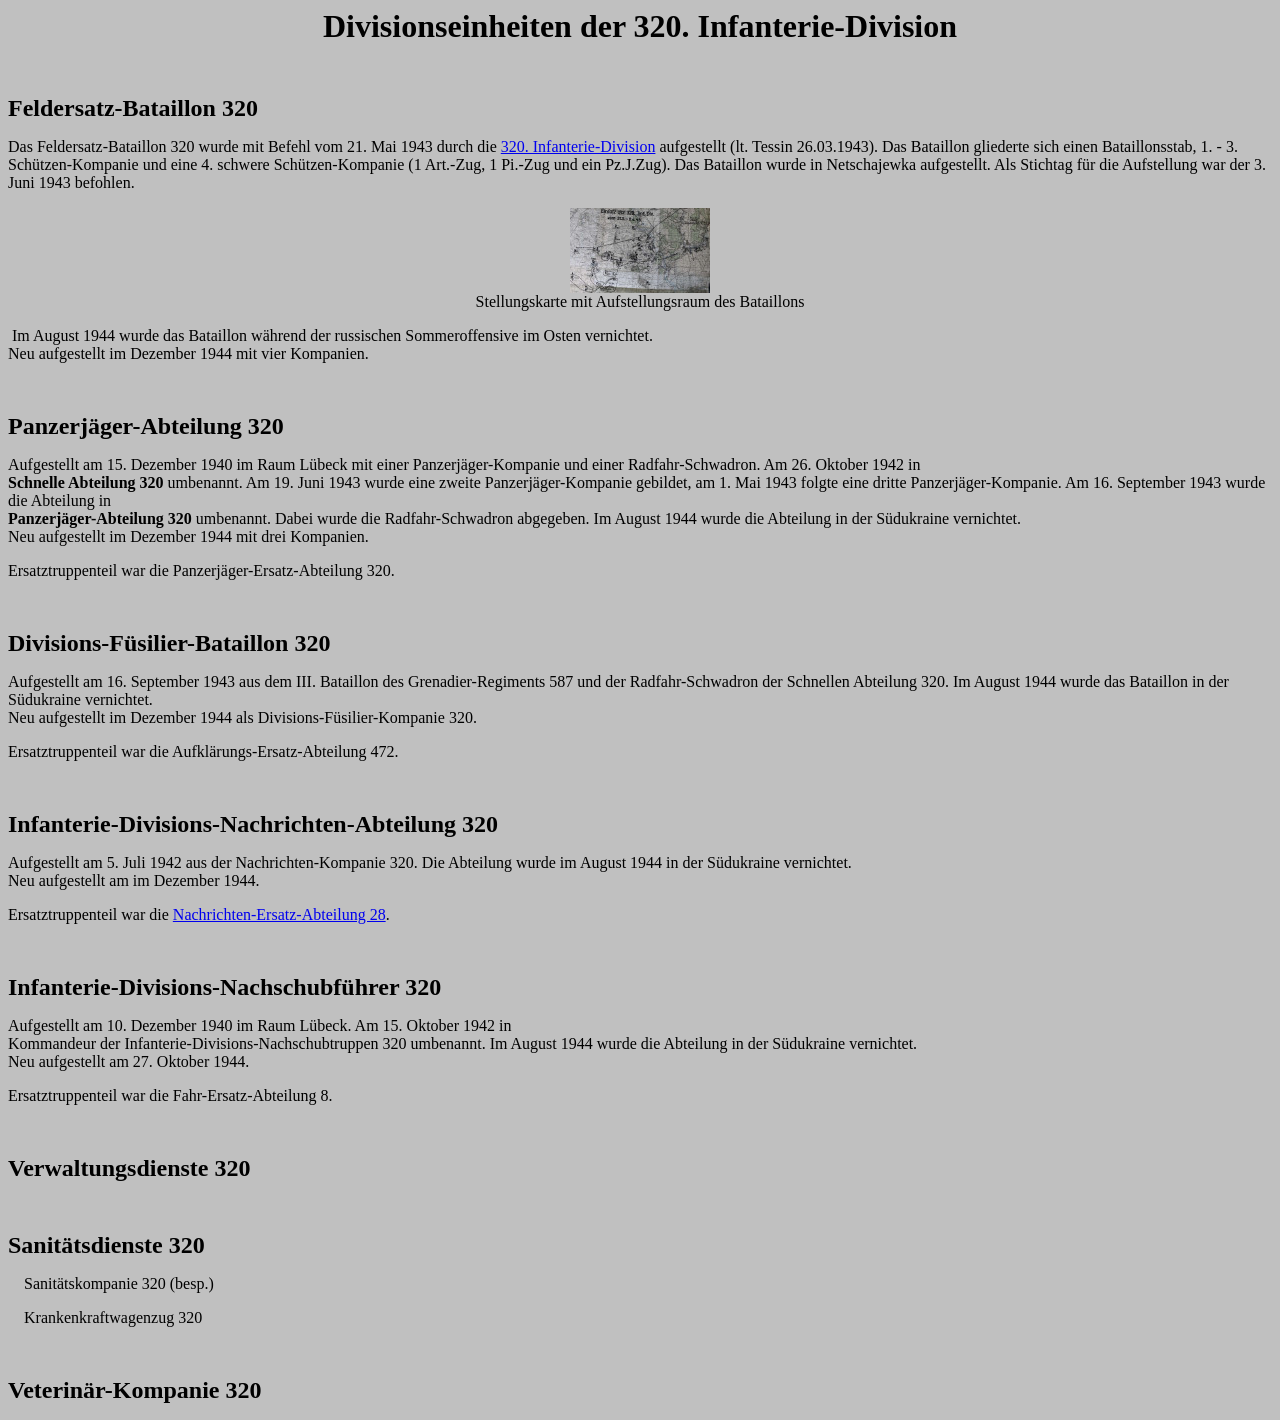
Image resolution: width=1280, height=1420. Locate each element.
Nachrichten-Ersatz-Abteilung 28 (279, 914)
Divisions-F (66, 643)
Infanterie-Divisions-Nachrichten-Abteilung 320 (253, 824)
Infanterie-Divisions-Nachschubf (174, 987)
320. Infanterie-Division (578, 146)
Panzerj (48, 426)
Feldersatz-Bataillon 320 (133, 108)
